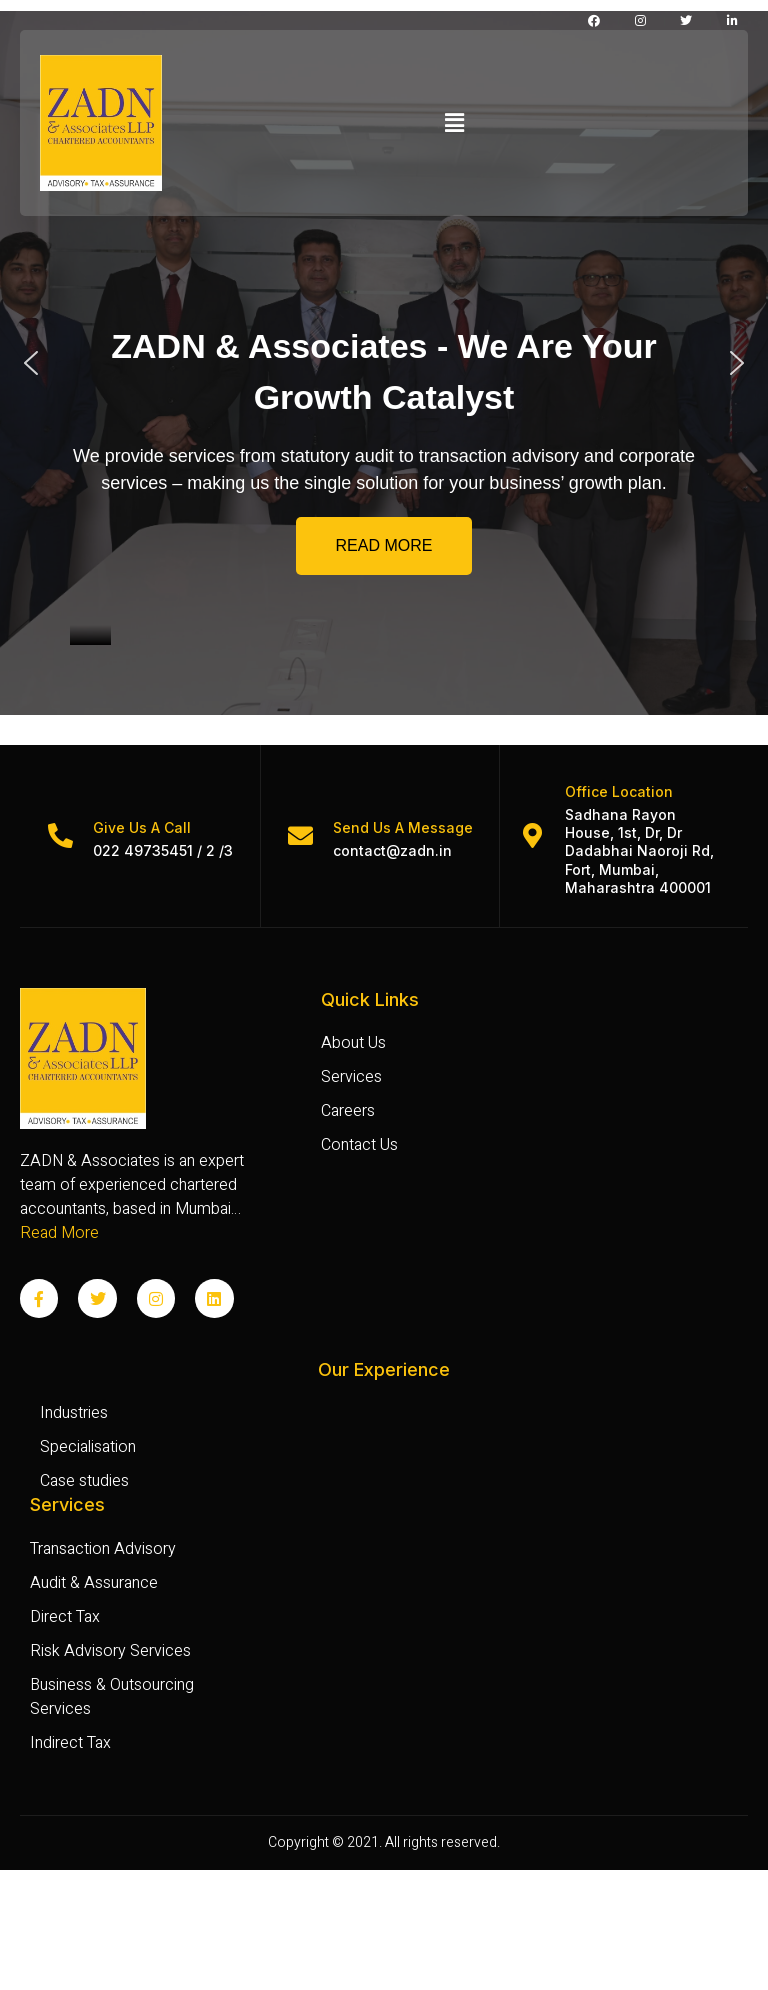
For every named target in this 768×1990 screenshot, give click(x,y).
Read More (59, 1233)
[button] (455, 123)
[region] (384, 363)
